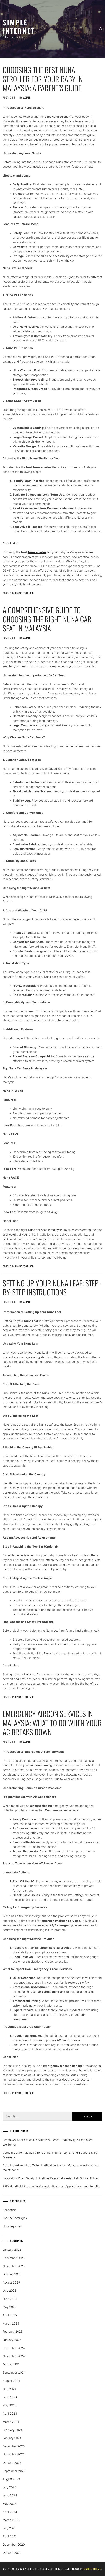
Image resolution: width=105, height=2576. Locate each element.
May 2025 (9, 2307)
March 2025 (11, 2323)
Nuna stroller (37, 552)
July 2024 (9, 2389)
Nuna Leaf (31, 1674)
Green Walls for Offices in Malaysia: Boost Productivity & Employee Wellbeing (47, 2142)
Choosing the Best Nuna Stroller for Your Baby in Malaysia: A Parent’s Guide (43, 78)
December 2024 (14, 2348)
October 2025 (12, 2274)
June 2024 (10, 2397)
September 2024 (14, 2372)
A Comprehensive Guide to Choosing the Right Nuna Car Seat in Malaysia (47, 619)
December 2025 (14, 2258)
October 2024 (12, 2364)
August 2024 (11, 2381)
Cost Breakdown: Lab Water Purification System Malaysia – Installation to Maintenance (51, 2168)
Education (9, 2210)
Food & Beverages (15, 2218)
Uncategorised (24, 593)
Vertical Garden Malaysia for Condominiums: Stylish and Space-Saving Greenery (50, 2155)
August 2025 (11, 2282)
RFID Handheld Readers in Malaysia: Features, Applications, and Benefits (51, 2186)
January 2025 (12, 2340)
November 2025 (14, 2266)
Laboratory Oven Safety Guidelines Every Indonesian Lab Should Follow (50, 2178)
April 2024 (10, 2413)
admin (27, 97)
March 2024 (11, 2421)
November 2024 (14, 2356)
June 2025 (10, 2299)
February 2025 (12, 2331)
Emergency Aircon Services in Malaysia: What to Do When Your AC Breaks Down (52, 1722)
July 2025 (9, 2290)
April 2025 (10, 2315)
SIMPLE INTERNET (19, 26)
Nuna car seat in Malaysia (45, 1230)
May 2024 (9, 2405)
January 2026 (12, 2249)
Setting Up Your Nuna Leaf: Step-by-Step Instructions (52, 1287)
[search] (100, 29)
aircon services (61, 2070)
